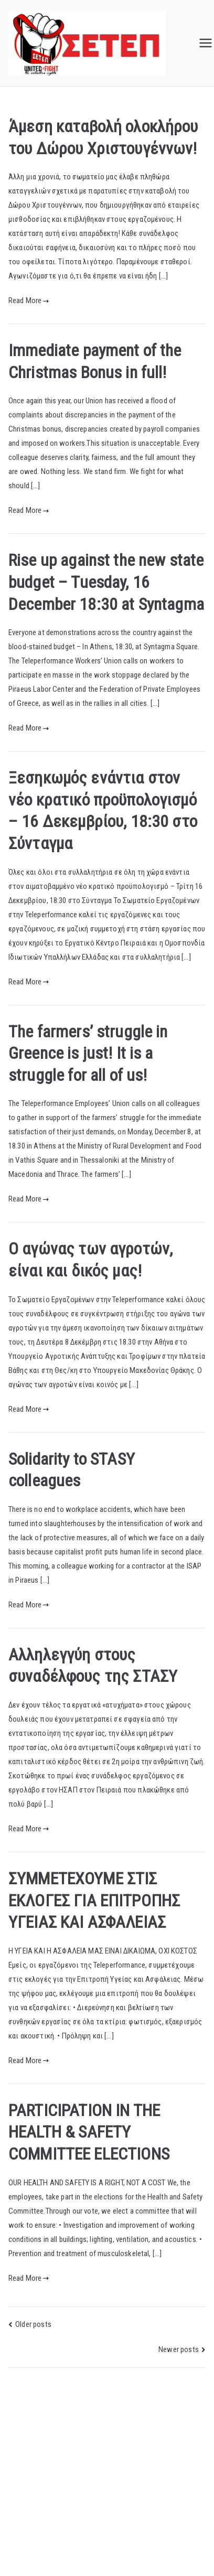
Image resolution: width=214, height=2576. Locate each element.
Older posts (33, 2324)
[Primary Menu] (205, 43)
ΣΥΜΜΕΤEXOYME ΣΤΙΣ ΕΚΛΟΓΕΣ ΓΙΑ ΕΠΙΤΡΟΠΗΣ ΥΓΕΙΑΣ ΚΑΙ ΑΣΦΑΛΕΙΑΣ (94, 1900)
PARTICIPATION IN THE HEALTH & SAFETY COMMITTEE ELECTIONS (88, 2132)
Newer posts (178, 2349)
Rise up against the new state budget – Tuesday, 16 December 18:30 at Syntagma (106, 582)
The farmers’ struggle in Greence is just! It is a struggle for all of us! (88, 1053)
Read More (28, 300)
